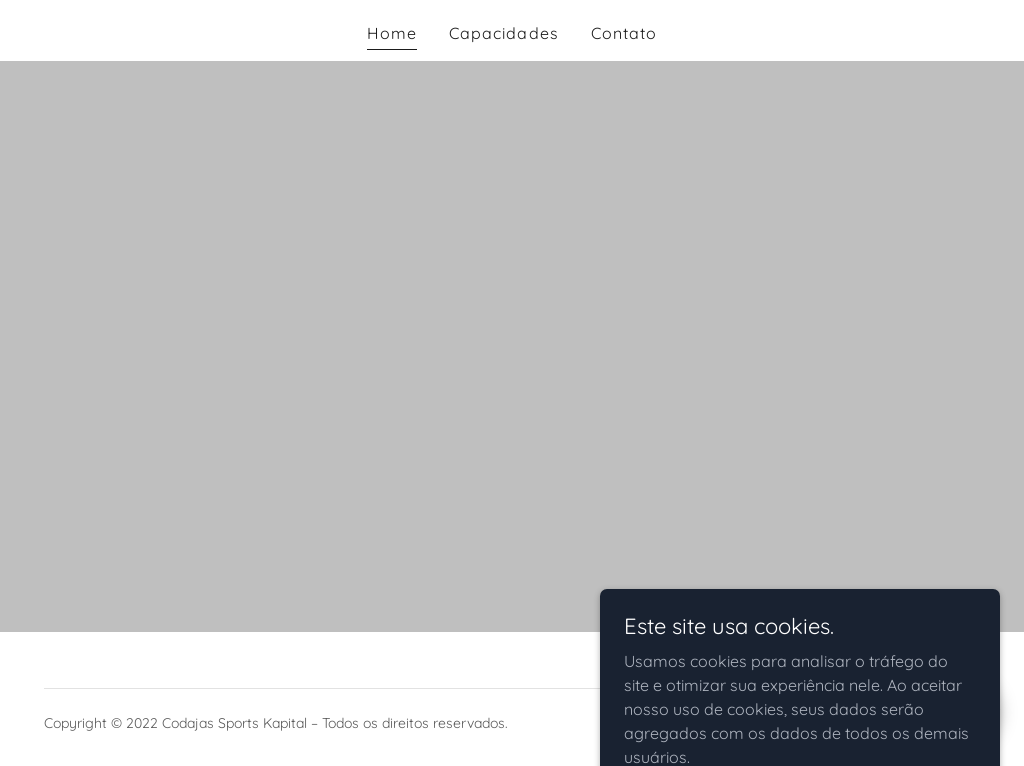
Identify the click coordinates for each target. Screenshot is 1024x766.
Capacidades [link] (503, 33)
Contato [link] (624, 33)
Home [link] (392, 33)
